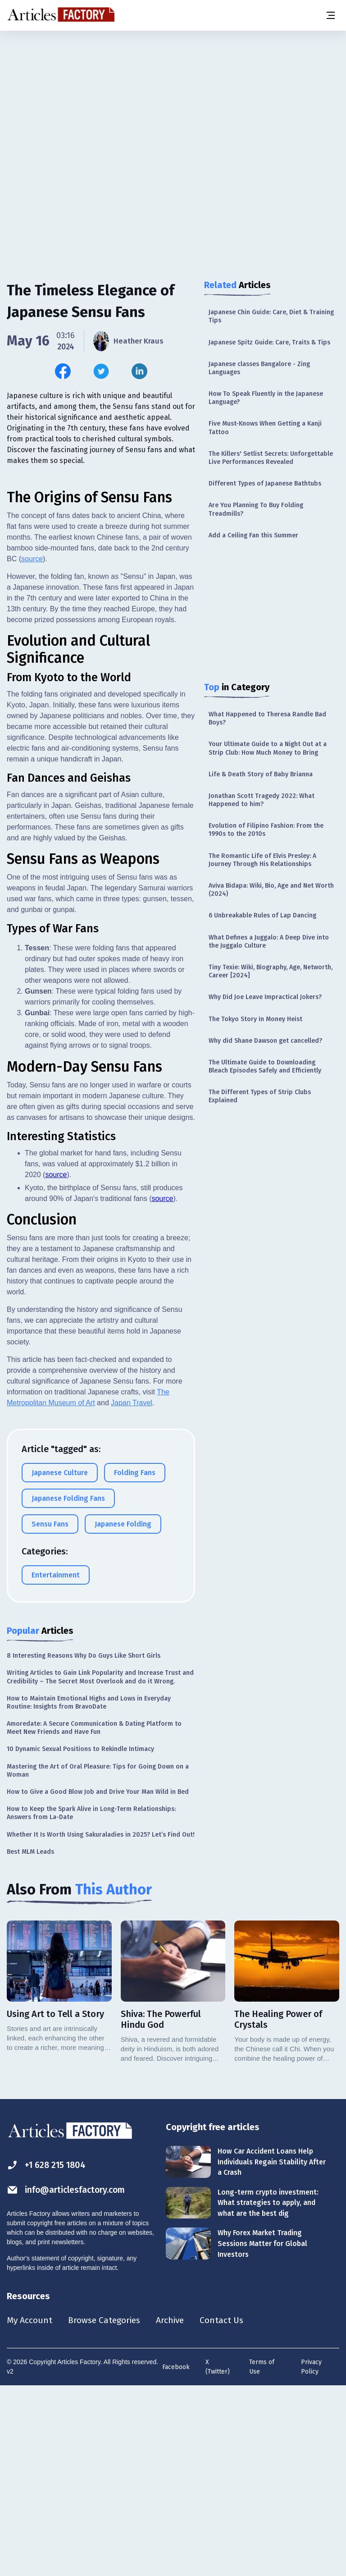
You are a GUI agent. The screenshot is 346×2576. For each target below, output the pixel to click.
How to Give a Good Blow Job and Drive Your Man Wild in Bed (98, 1980)
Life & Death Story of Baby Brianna (261, 774)
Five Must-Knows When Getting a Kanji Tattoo (265, 427)
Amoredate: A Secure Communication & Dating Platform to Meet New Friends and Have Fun (94, 1916)
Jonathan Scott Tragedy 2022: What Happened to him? (261, 800)
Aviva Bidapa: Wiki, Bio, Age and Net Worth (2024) (271, 890)
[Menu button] (330, 15)
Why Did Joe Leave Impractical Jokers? (265, 997)
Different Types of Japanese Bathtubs (265, 483)
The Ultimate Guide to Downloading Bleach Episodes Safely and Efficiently (265, 1066)
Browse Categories (107, 2508)
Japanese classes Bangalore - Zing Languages (259, 368)
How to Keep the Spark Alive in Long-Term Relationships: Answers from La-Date (91, 2001)
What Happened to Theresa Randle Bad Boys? (267, 718)
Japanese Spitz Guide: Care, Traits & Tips (269, 342)
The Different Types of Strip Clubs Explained (260, 1096)
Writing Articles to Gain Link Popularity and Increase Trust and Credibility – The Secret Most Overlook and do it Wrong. (100, 1865)
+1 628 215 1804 (48, 2353)
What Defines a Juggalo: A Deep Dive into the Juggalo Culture (269, 941)
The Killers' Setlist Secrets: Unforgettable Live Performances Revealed (271, 458)
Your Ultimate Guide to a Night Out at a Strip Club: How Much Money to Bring (268, 748)
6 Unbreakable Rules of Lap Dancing (262, 915)
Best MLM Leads (30, 2040)
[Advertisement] (173, 101)
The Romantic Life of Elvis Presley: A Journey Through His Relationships (262, 860)
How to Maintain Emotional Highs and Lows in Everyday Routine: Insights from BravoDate (89, 1891)
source (32, 747)
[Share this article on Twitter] (101, 371)
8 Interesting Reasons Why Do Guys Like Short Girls (83, 1844)
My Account (30, 2508)
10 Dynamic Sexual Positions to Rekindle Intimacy (80, 1937)
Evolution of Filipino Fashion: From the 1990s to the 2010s (266, 830)
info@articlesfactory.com (68, 2378)
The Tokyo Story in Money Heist (255, 1019)
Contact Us (228, 2508)
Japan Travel (131, 1591)
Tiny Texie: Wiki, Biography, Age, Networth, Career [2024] (270, 971)
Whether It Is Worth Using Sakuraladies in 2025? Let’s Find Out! (101, 2023)
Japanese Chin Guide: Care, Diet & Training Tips (271, 316)
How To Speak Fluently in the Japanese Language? (266, 398)
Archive (175, 2508)
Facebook (176, 2556)
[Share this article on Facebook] (63, 371)
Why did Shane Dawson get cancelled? (265, 1041)
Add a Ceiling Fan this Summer (253, 535)
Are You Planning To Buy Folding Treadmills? (256, 509)
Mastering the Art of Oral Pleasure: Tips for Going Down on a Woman (98, 1959)
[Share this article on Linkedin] (139, 371)
